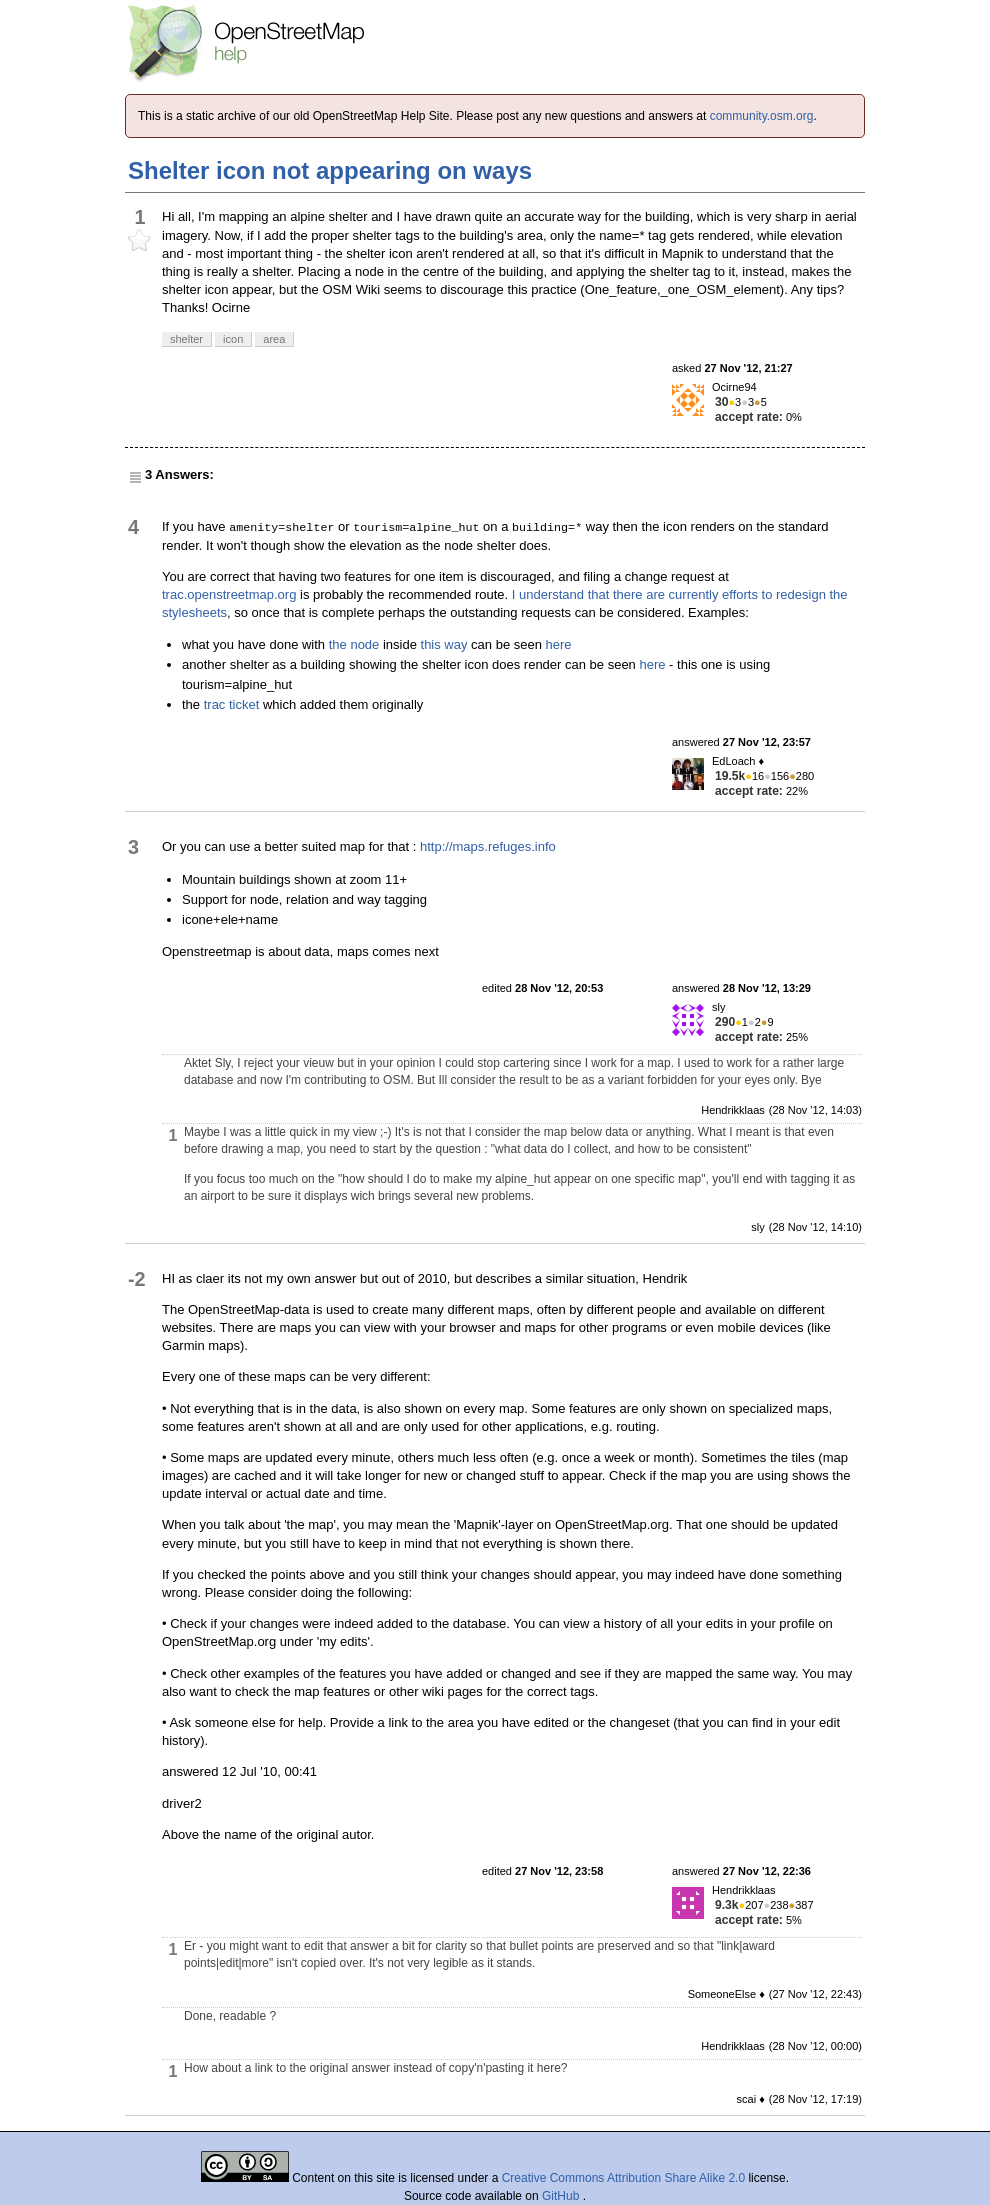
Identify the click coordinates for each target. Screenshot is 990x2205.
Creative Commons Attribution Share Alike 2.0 (623, 2178)
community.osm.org (762, 116)
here (559, 644)
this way (444, 644)
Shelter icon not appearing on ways (330, 170)
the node (354, 644)
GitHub (562, 2196)
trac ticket (232, 704)
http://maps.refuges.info (488, 846)
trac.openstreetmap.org (229, 594)
